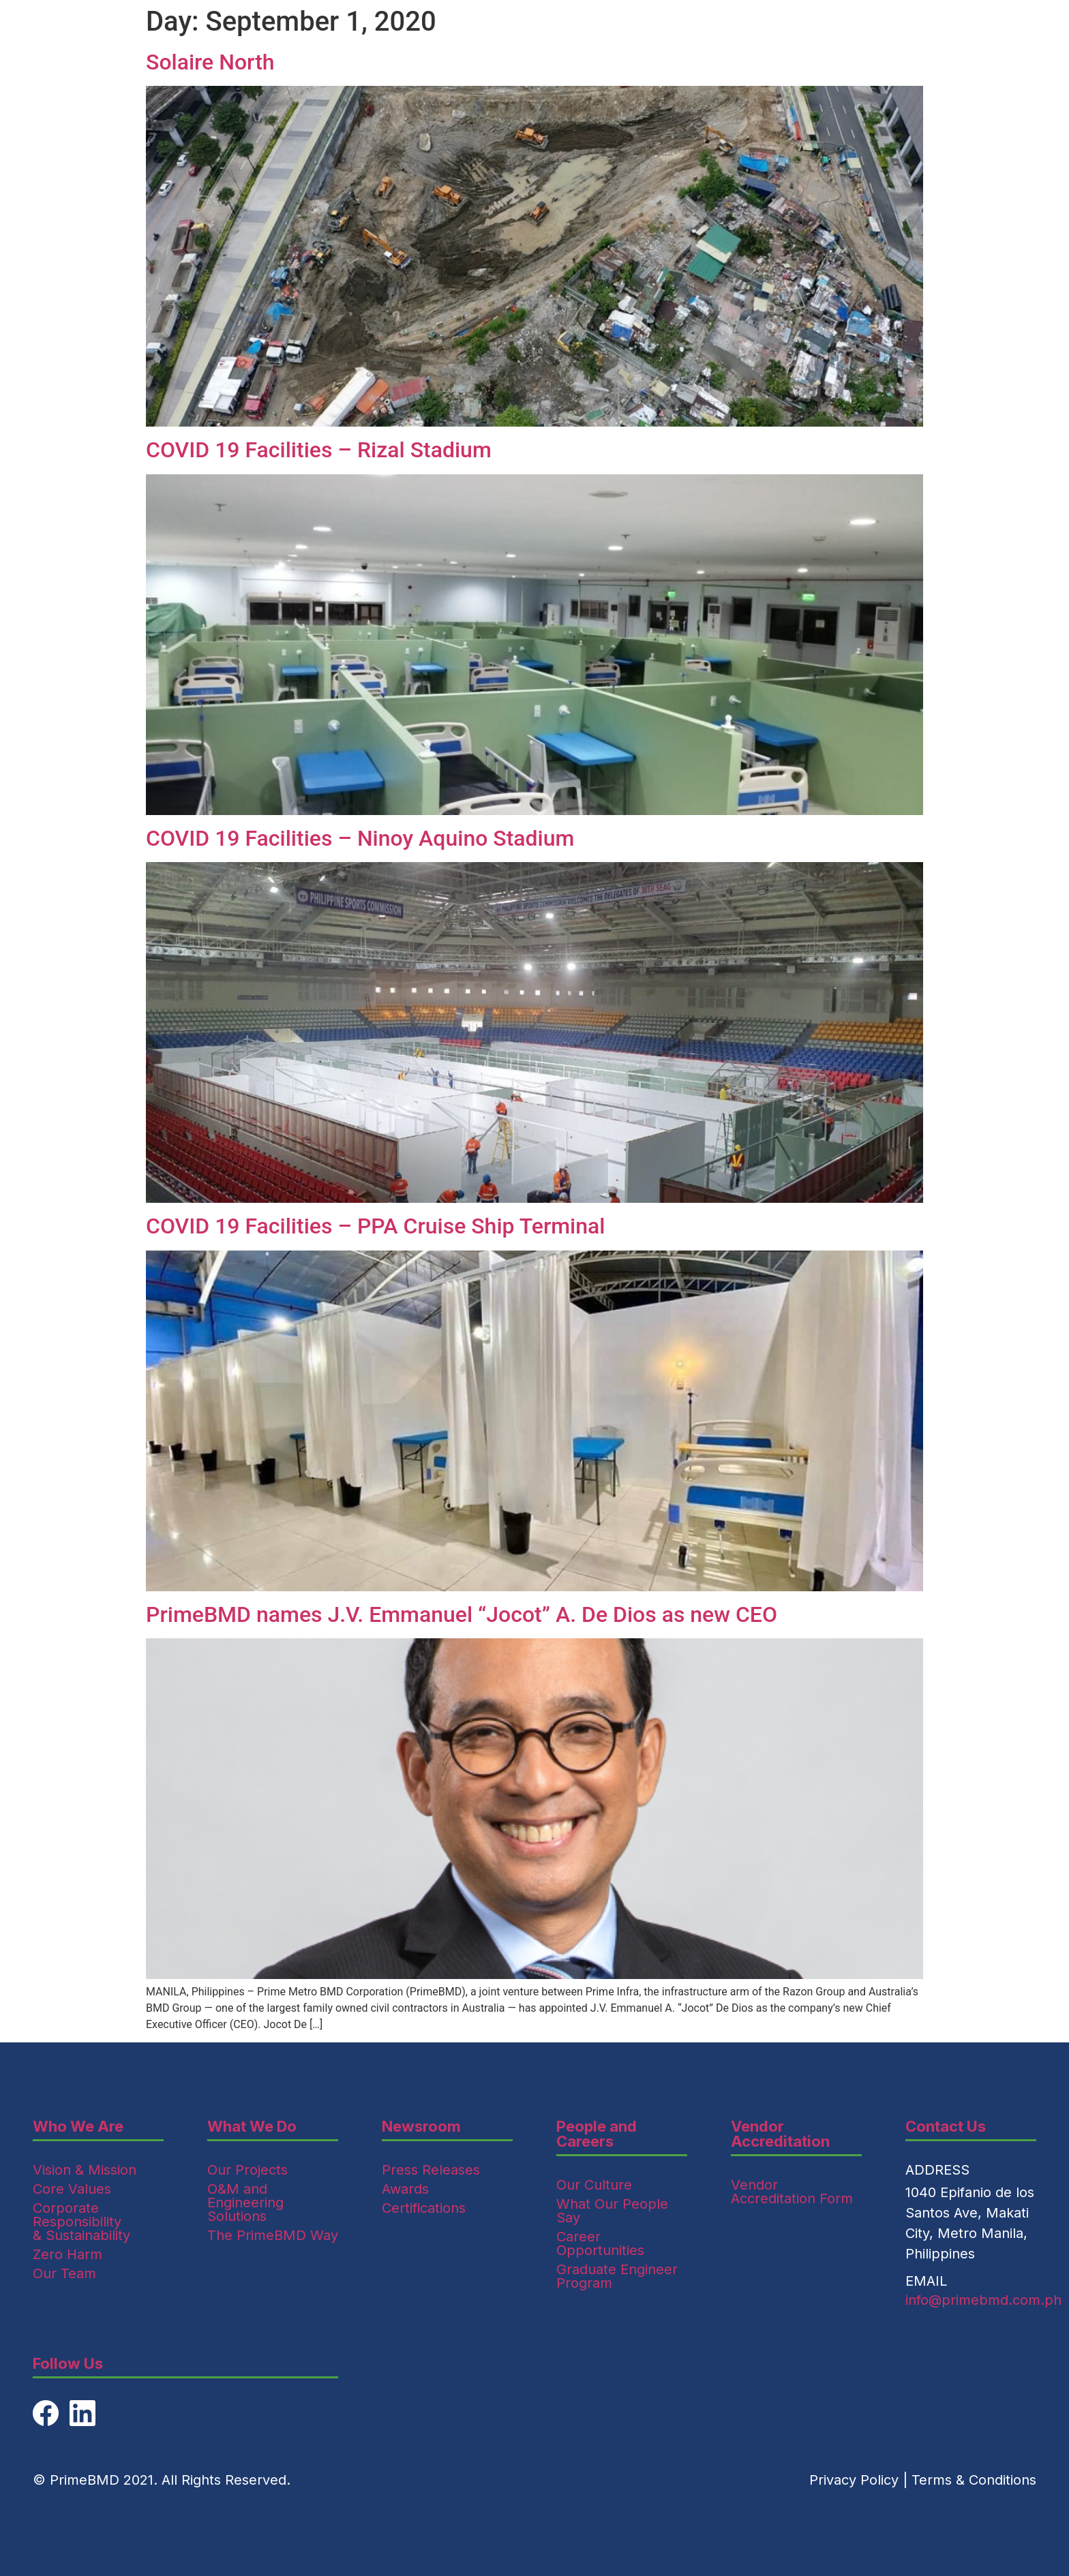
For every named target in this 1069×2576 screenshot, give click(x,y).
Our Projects (247, 2170)
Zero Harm (67, 2254)
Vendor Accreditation (780, 2133)
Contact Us (945, 2126)
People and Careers (596, 2133)
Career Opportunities (600, 2243)
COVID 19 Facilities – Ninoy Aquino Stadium (360, 838)
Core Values (72, 2189)
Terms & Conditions (974, 2480)
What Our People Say (612, 2211)
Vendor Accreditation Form (792, 2192)
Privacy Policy (854, 2480)
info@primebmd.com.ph (983, 2300)
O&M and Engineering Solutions (245, 2202)
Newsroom (421, 2126)
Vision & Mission (84, 2170)
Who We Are (78, 2126)
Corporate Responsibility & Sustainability (81, 2221)
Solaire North (210, 62)
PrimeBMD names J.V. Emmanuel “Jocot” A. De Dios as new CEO (461, 1614)
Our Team (64, 2273)
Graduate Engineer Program (617, 2276)
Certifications (424, 2208)
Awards (405, 2189)
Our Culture (594, 2185)
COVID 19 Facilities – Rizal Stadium (319, 450)
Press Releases (431, 2170)
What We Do (252, 2126)
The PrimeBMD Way (272, 2235)
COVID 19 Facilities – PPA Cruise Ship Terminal (375, 1226)
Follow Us (68, 2363)
